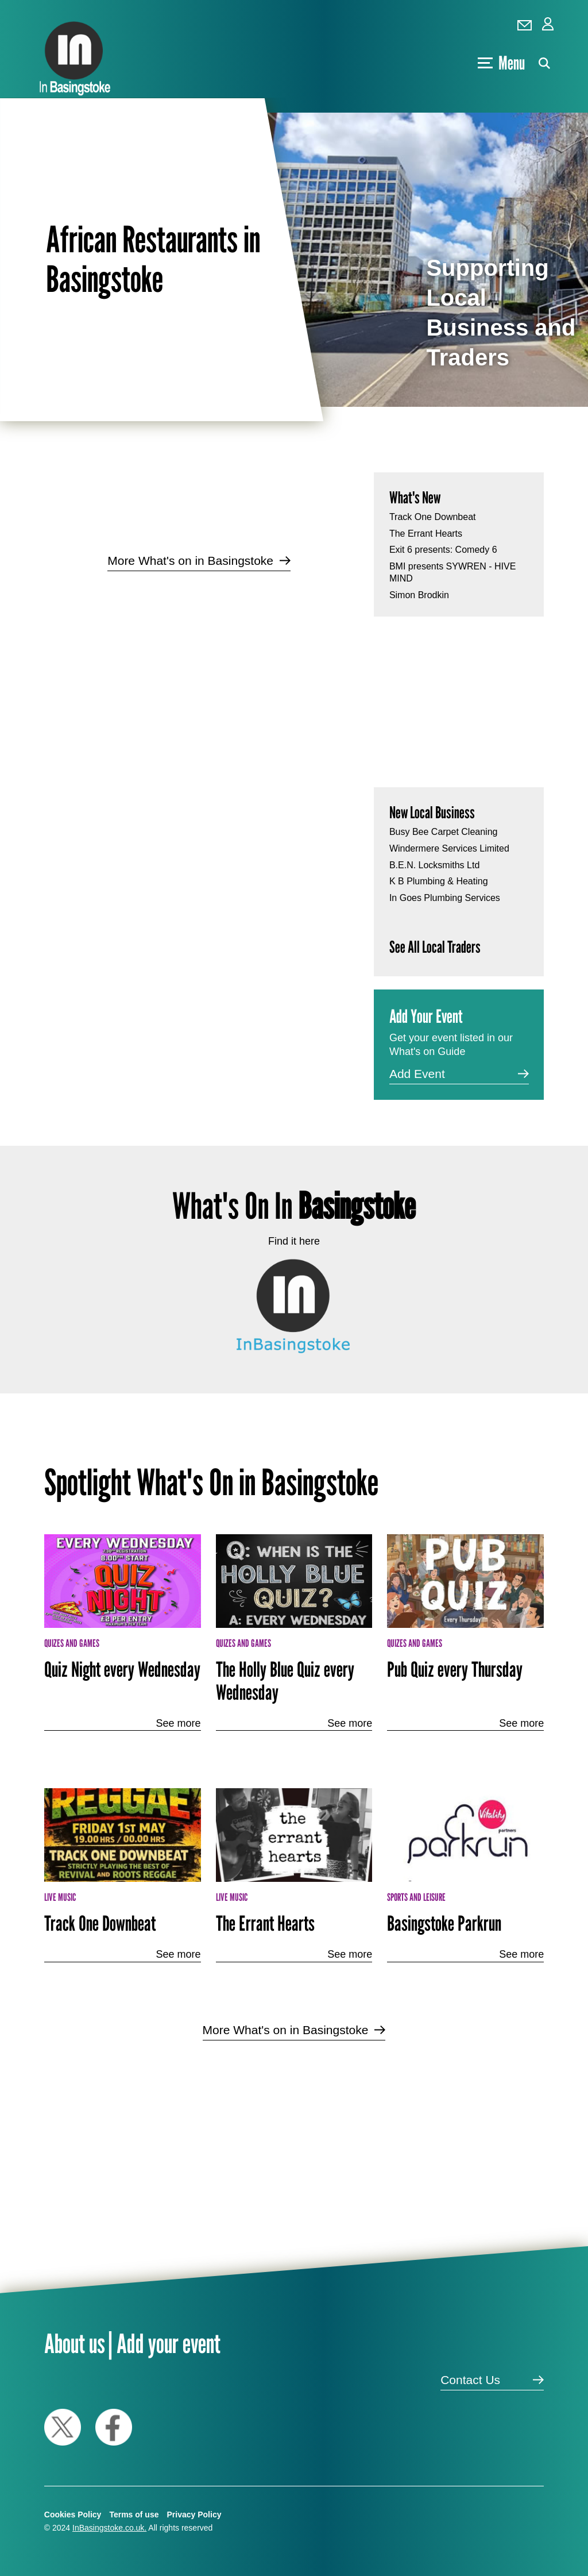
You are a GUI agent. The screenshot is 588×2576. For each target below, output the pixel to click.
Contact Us (470, 2379)
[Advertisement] (199, 672)
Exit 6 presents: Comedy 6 (443, 550)
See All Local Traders (435, 947)
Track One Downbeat (432, 517)
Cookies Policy (73, 2514)
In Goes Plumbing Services (444, 898)
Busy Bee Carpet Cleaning (443, 832)
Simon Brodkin (419, 595)
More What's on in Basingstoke (190, 560)
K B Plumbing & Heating (438, 881)
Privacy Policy (194, 2514)
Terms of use (133, 2514)
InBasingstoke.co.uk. (109, 2527)
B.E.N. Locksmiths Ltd (434, 865)
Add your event (168, 2343)
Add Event (417, 1073)
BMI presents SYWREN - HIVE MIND (452, 572)
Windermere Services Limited (449, 848)
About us (74, 2343)
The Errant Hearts (425, 533)
